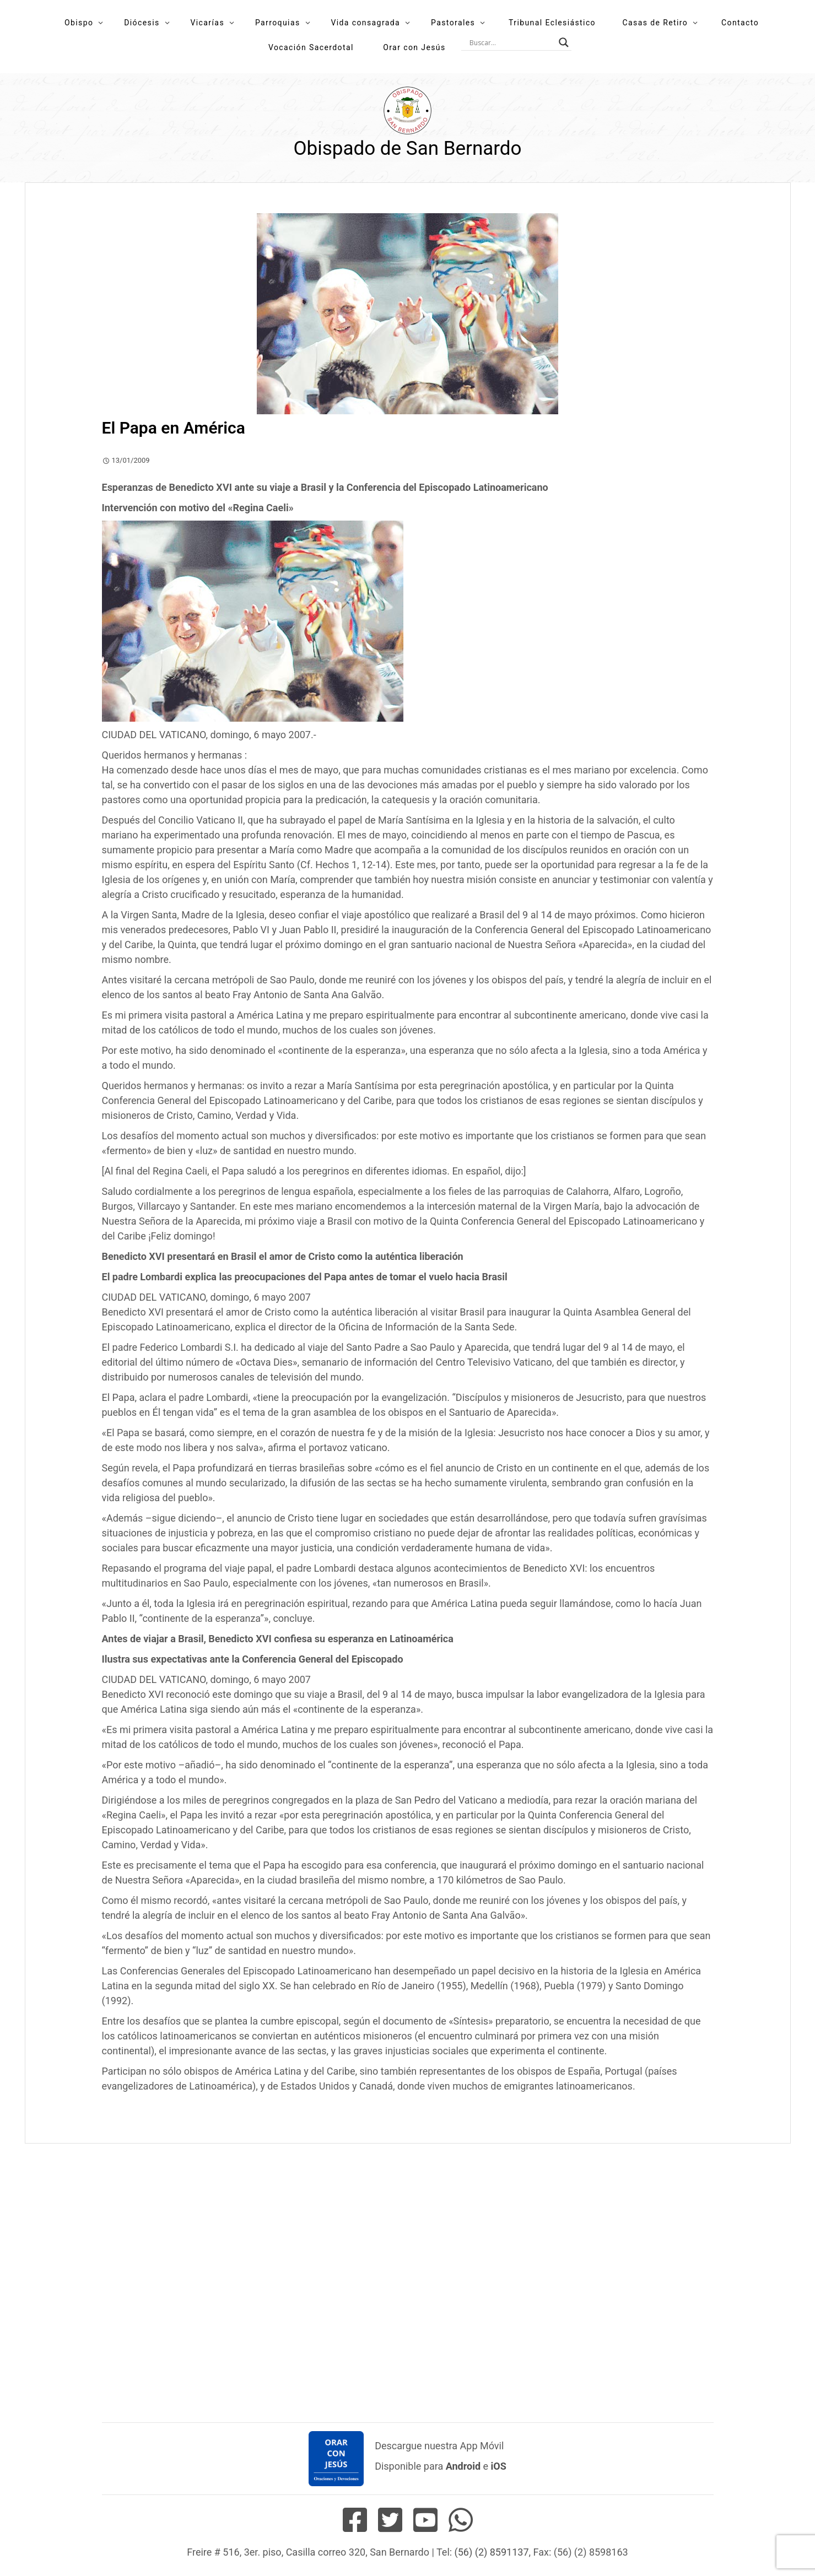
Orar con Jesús (414, 47)
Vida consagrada (365, 22)
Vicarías (208, 22)
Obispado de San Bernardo (407, 148)
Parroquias (277, 22)
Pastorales (453, 22)
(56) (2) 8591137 (492, 2552)
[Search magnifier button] (563, 42)
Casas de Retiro (655, 22)
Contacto (740, 22)
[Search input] (511, 42)
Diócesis (141, 22)
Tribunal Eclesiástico (552, 22)
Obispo (78, 22)
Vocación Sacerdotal (311, 47)
